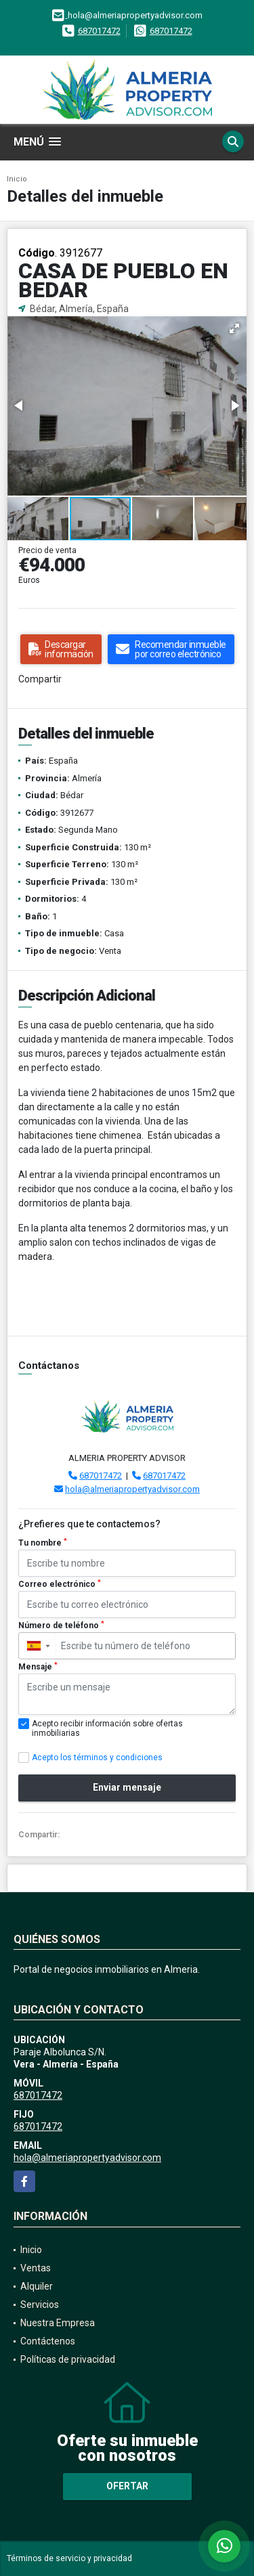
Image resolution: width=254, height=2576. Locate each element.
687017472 (99, 31)
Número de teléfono (61, 1625)
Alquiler (36, 2286)
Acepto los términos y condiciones (97, 1757)
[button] (234, 328)
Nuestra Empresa (57, 2322)
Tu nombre (42, 1542)
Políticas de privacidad (67, 2359)
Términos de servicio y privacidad (69, 2558)
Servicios (39, 2304)
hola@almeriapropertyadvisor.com (132, 1489)
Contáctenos (47, 2341)
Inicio (17, 179)
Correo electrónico (59, 1584)
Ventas (35, 2268)
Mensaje (38, 1666)
